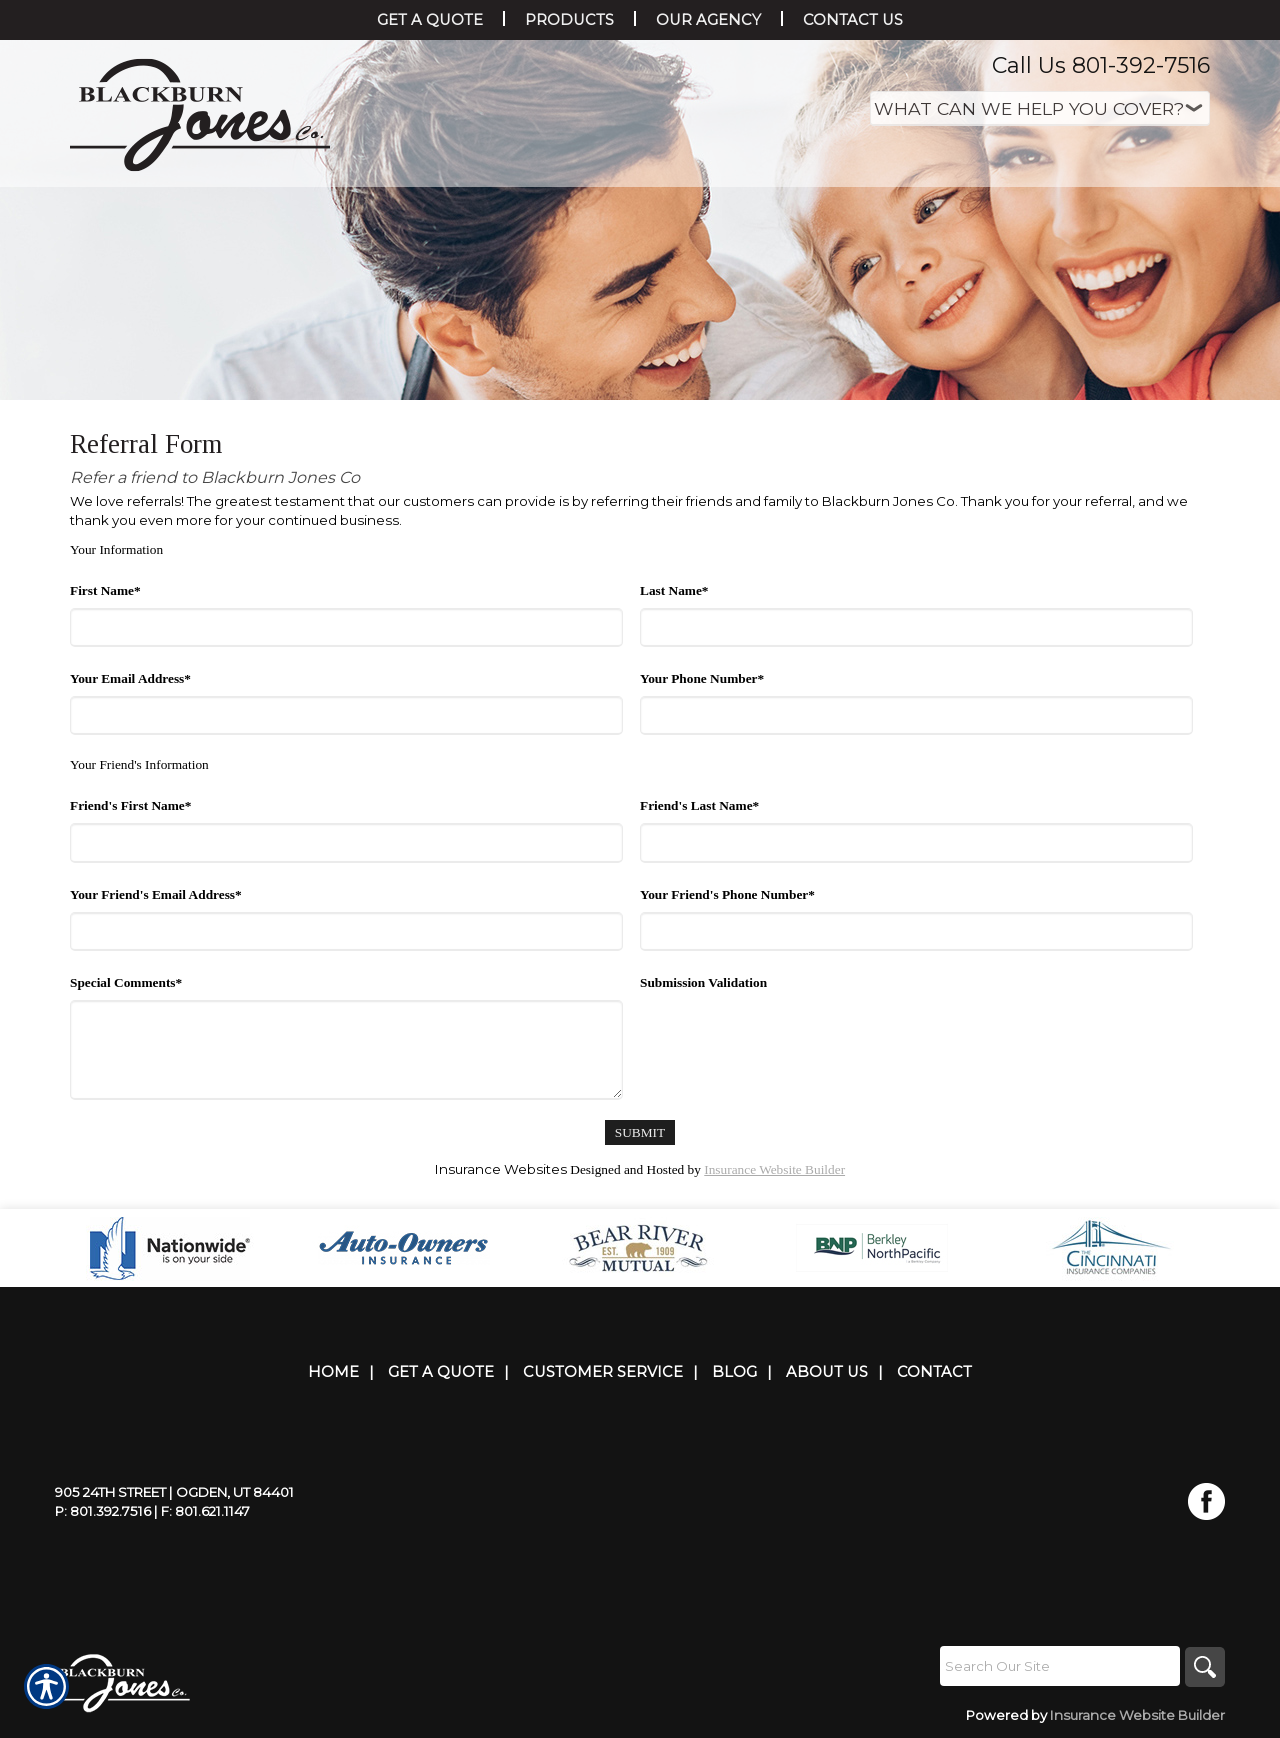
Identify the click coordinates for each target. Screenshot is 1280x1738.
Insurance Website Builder (774, 1169)
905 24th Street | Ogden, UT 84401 (174, 1492)
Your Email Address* (130, 678)
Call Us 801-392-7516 (1101, 65)
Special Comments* (126, 982)
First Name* (105, 590)
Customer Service (603, 1372)
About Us (827, 1372)
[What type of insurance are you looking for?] (1040, 108)
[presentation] (792, 1039)
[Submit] (640, 1132)
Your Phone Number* (702, 678)
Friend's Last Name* (699, 805)
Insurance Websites (501, 1169)
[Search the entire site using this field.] (1060, 1666)
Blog (734, 1372)
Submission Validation (703, 982)
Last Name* (674, 590)
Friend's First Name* (130, 805)
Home (333, 1372)
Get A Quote (441, 1372)
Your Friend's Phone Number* (727, 894)
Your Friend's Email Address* (156, 894)
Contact (934, 1372)
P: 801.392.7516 (103, 1511)
